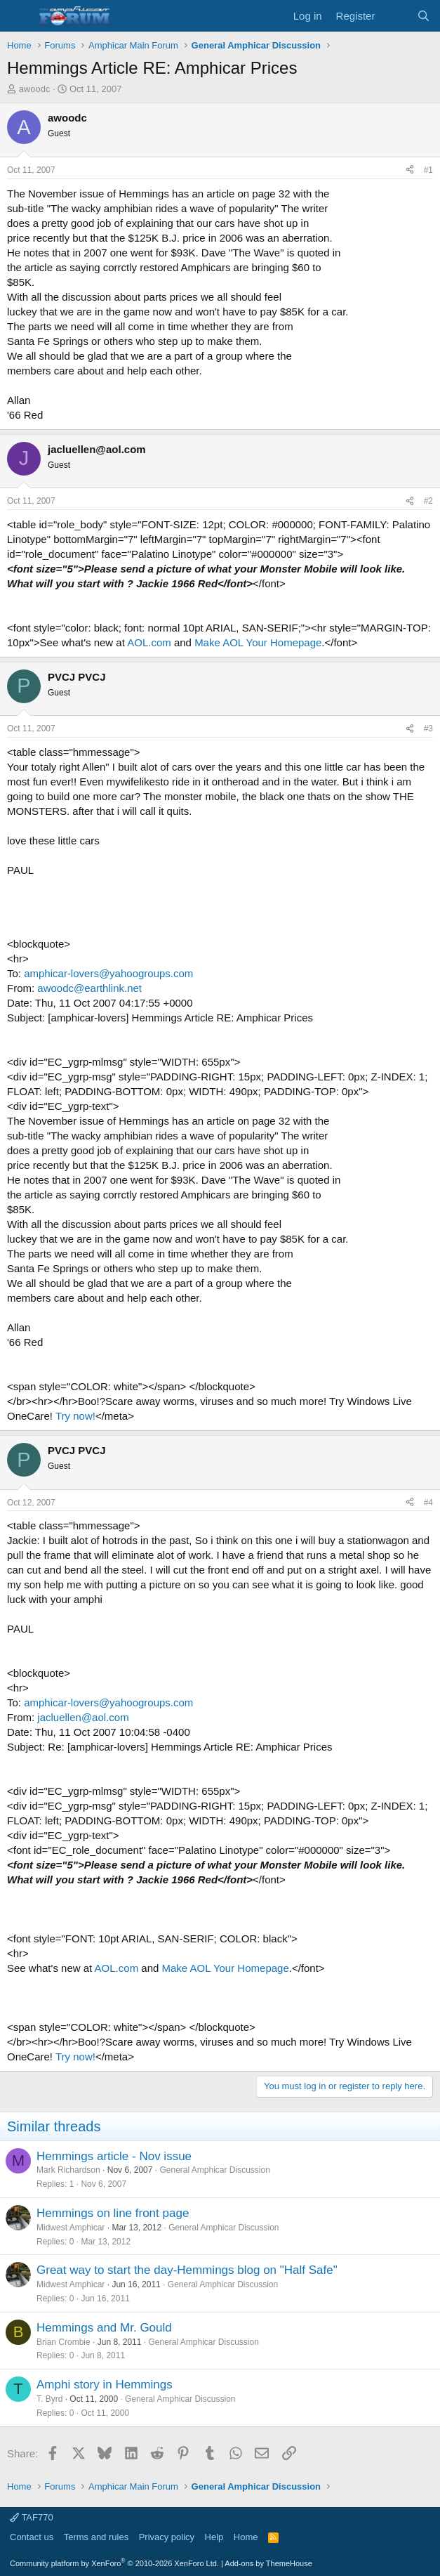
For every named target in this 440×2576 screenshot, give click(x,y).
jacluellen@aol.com (82, 1717)
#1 (428, 170)
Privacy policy (166, 2537)
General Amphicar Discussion (214, 2170)
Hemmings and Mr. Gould (104, 2327)
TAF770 (31, 2517)
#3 (428, 728)
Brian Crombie (63, 2342)
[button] (19, 16)
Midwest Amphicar (70, 2227)
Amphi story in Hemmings (104, 2384)
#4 (428, 1503)
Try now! (75, 1416)
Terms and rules (96, 2537)
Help (214, 2537)
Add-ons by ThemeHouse (268, 2563)
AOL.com (149, 642)
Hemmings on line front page (112, 2213)
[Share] (410, 170)
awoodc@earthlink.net (89, 988)
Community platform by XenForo (114, 2563)
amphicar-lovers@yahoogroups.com (108, 973)
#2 (428, 501)
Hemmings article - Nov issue (114, 2156)
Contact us (31, 2537)
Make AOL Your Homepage (257, 642)
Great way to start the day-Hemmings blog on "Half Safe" (187, 2270)
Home (246, 2537)
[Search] (423, 16)
